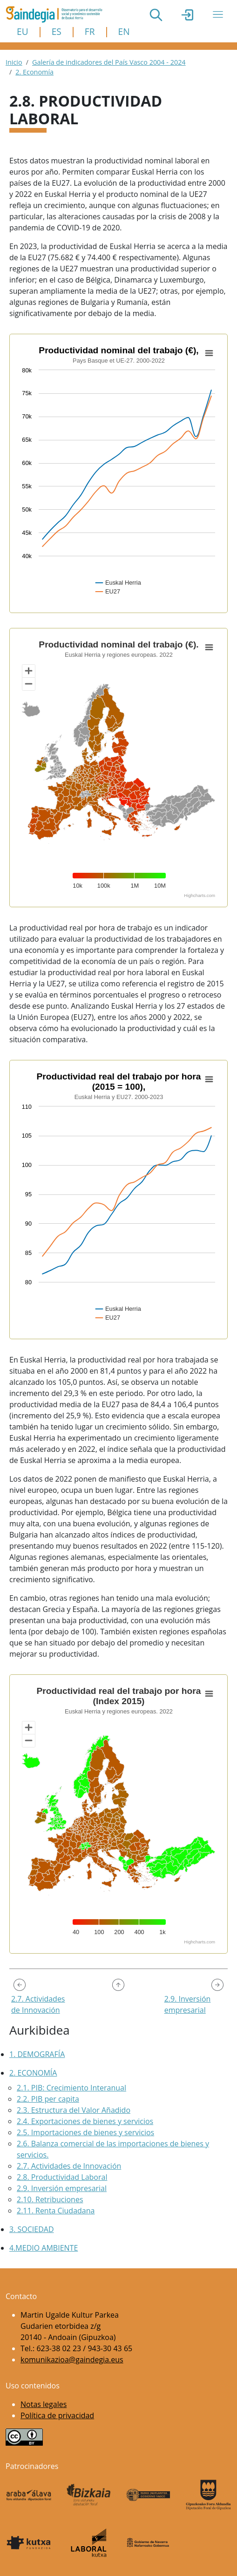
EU (22, 31)
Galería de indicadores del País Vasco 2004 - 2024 (109, 62)
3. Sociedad (31, 2229)
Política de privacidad (57, 2415)
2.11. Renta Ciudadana (56, 2210)
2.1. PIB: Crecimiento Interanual (71, 2088)
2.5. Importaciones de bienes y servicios (85, 2132)
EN (124, 31)
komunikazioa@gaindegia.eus (71, 2359)
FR (90, 31)
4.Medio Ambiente (43, 2248)
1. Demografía (37, 2054)
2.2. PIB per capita (48, 2099)
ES (56, 31)
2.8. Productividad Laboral (62, 2177)
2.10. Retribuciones (50, 2199)
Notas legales (43, 2404)
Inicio (14, 62)
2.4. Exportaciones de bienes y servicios (85, 2121)
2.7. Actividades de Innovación (69, 2166)
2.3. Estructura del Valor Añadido (73, 2110)
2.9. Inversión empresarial (62, 2188)
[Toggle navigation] (217, 14)
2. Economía (34, 71)
